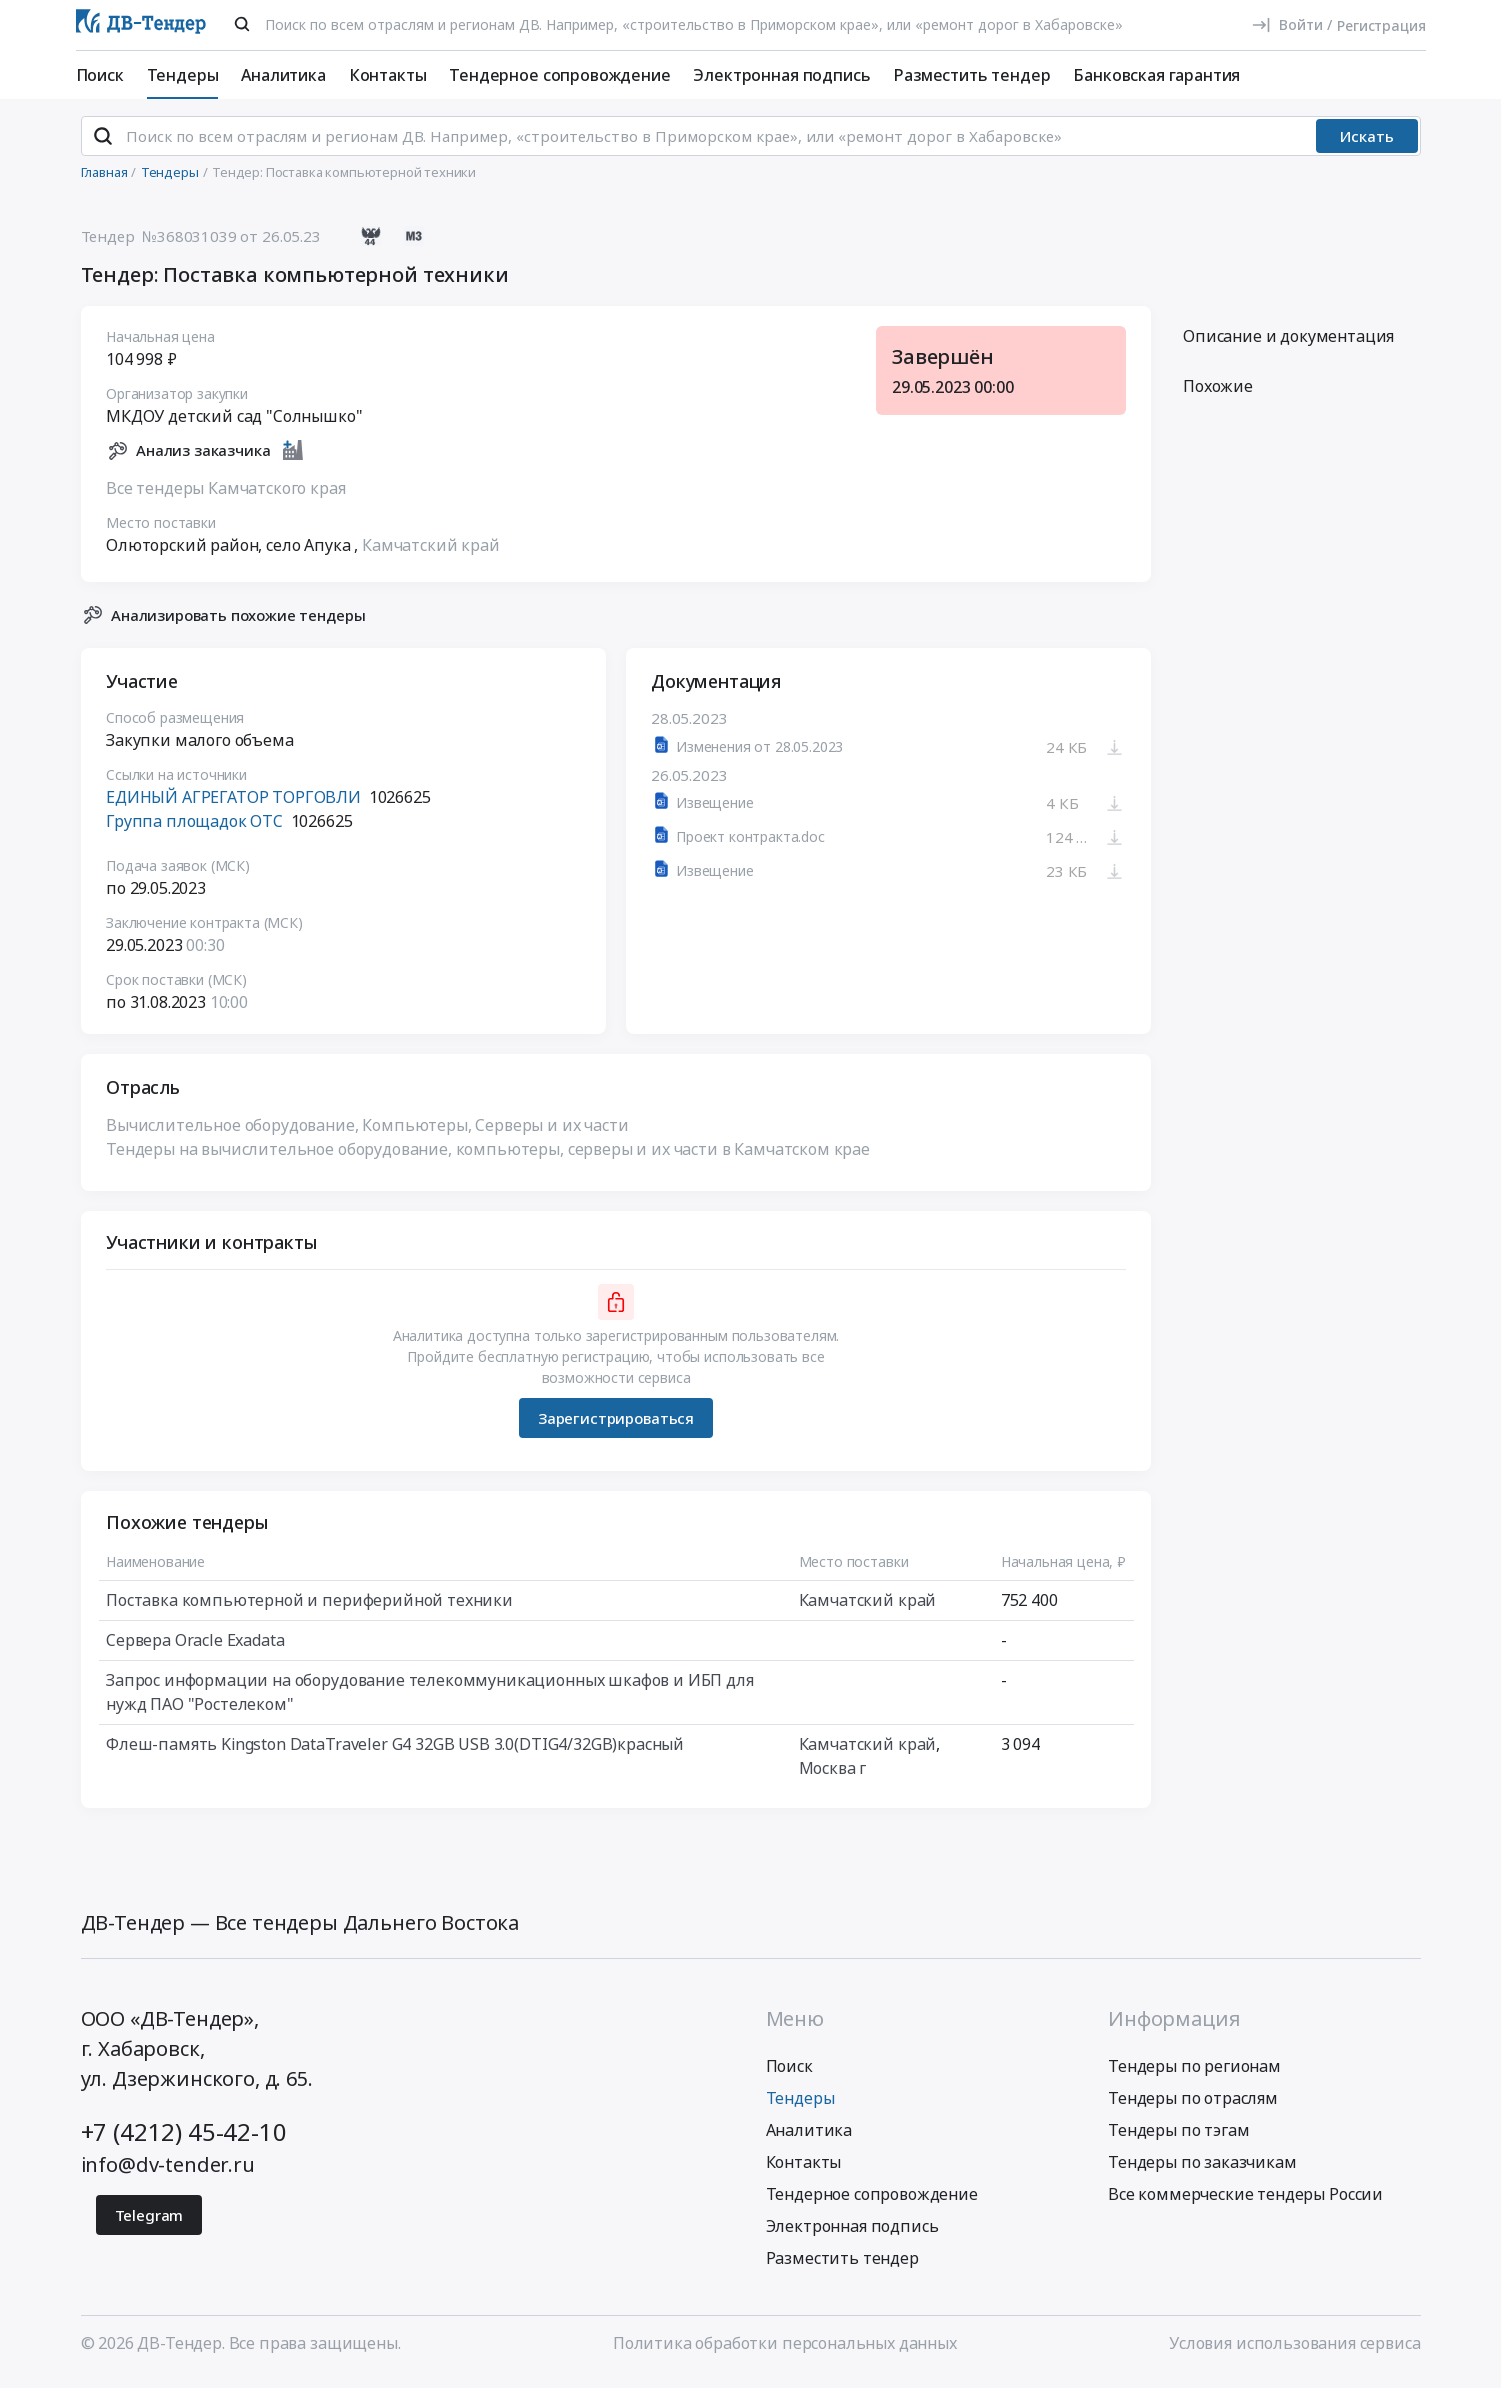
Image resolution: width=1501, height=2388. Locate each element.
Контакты (388, 75)
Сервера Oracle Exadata (195, 1649)
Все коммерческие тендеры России (1245, 2202)
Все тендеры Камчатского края (226, 496)
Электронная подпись (781, 75)
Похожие (1218, 395)
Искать (1367, 145)
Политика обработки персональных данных (785, 2351)
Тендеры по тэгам (1178, 2138)
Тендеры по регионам (1194, 2074)
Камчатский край (431, 553)
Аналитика (283, 75)
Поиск (100, 75)
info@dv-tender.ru (168, 2172)
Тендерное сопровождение (559, 75)
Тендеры (183, 75)
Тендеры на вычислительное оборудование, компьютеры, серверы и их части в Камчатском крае (488, 1158)
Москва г (832, 1777)
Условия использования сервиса (1294, 2351)
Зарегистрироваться (615, 1426)
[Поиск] (242, 24)
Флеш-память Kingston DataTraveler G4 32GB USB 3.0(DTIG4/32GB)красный (395, 1753)
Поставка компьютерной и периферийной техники (309, 1609)
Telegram (149, 2223)
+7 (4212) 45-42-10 (184, 2139)
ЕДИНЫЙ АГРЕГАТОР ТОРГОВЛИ (233, 806)
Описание (1288, 345)
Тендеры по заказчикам (1202, 2170)
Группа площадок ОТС (194, 830)
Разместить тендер (971, 75)
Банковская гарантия (1156, 75)
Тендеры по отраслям (1193, 2106)
